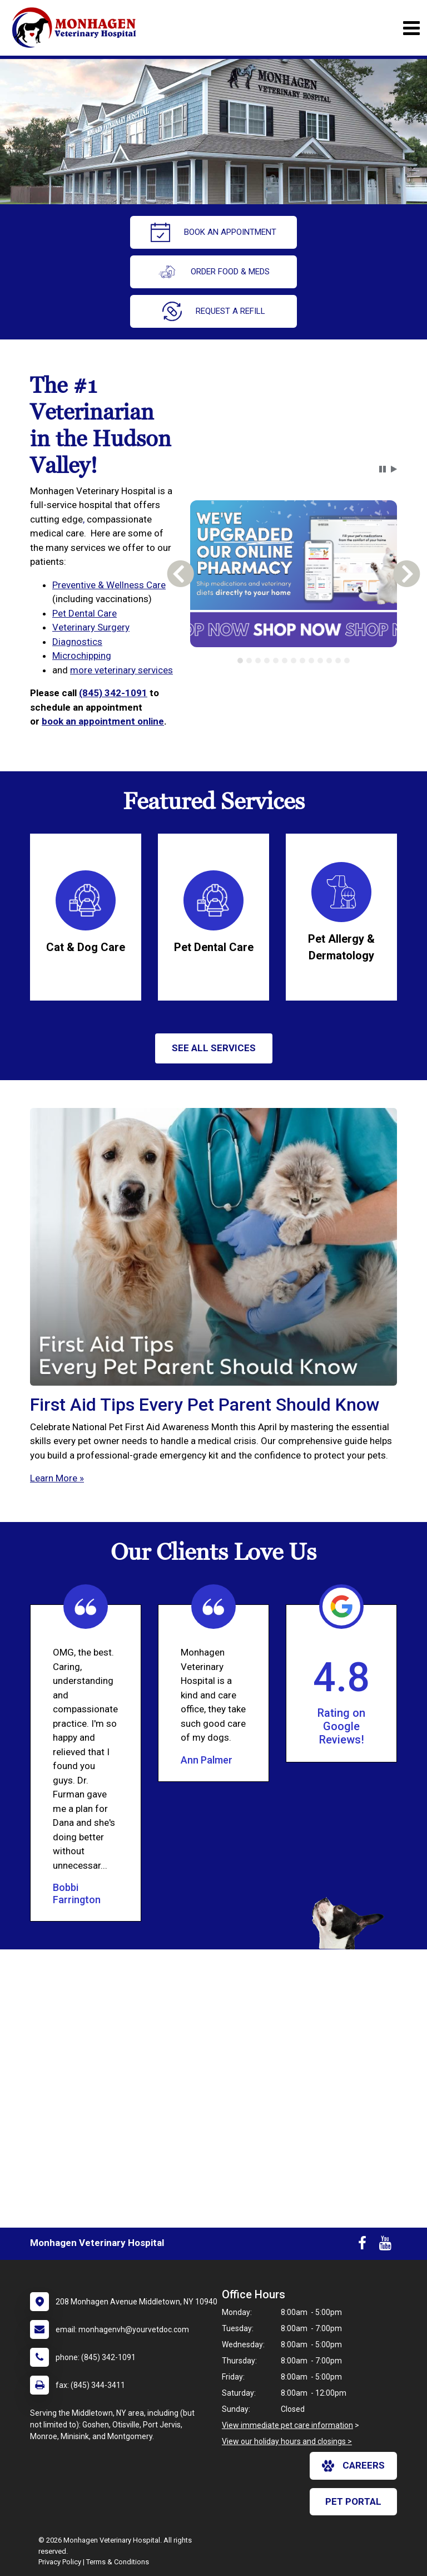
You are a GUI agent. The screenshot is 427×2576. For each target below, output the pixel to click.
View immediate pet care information (287, 2425)
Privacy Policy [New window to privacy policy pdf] (59, 2562)
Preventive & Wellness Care (109, 584)
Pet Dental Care (84, 613)
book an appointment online (103, 721)
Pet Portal (353, 2501)
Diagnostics (77, 641)
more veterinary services (121, 670)
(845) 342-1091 (113, 692)
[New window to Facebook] (362, 2245)
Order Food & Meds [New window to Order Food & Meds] (213, 272)
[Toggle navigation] (411, 28)
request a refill (213, 311)
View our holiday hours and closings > (287, 2441)
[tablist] (293, 660)
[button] (382, 469)
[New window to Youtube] (385, 2245)
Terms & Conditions (117, 2562)
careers (353, 2466)
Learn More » (57, 1478)
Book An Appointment (213, 232)
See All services (214, 1047)
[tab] (240, 660)
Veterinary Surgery (91, 627)
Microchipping (81, 655)
